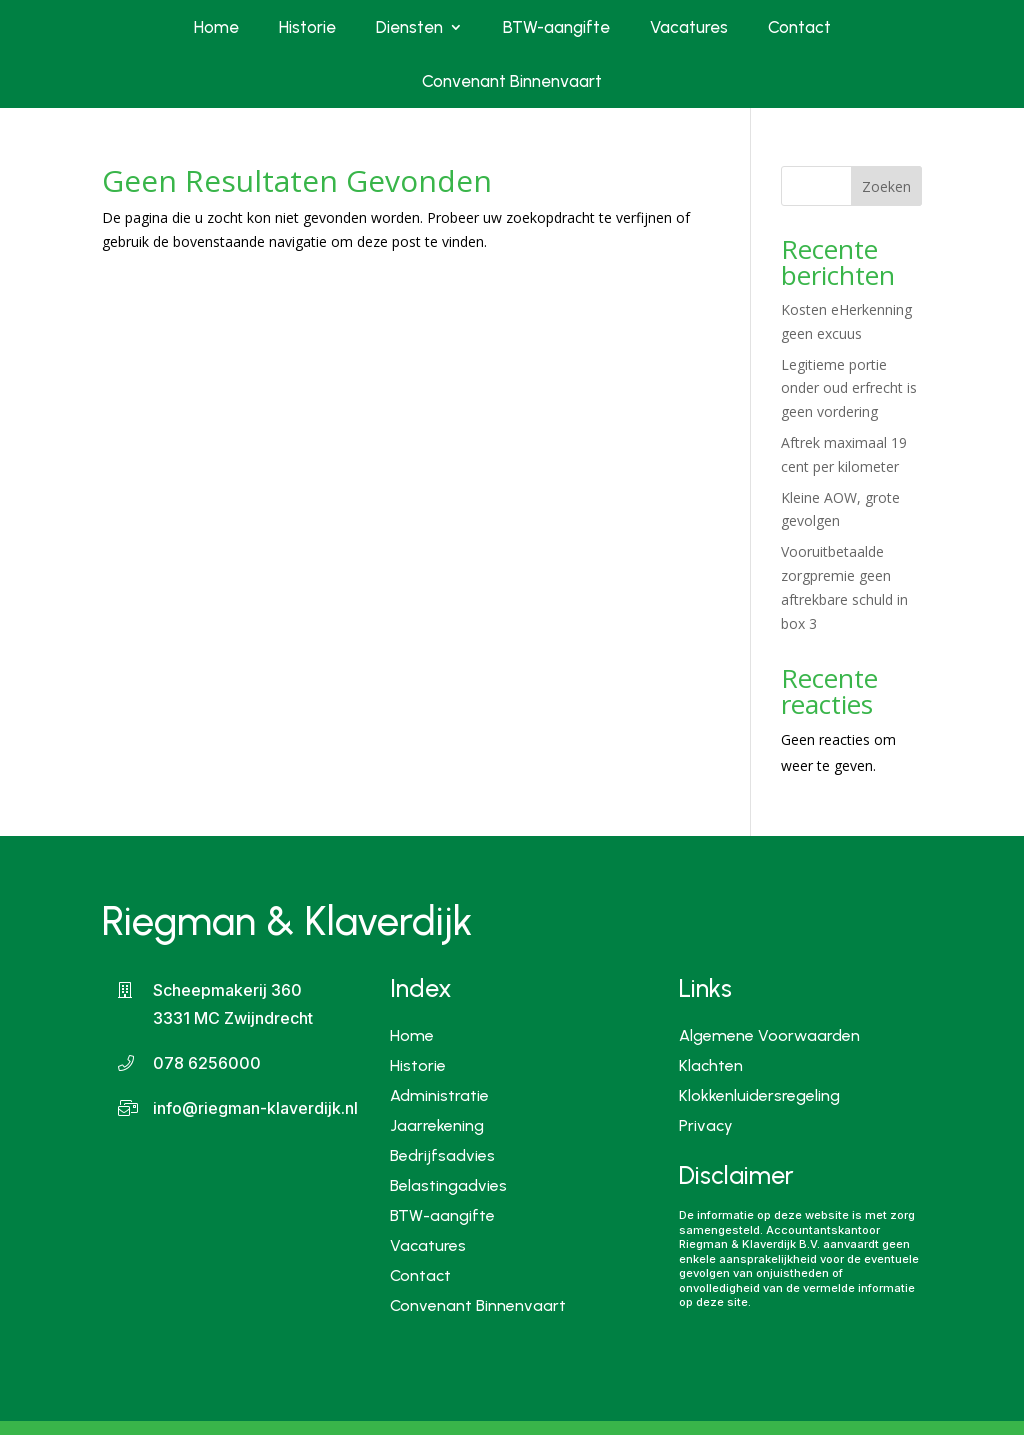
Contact (799, 27)
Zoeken (886, 186)
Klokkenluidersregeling (759, 1097)
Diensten (409, 27)
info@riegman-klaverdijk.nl (255, 1108)
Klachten (711, 1067)
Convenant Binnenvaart (512, 81)
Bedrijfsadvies (442, 1154)
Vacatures (689, 27)
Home (216, 27)
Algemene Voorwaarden (769, 1037)
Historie (307, 27)
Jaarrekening (437, 1124)
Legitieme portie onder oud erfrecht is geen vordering (849, 388)
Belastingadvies (448, 1184)
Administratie (439, 1094)
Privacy (706, 1127)
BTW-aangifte (556, 27)
